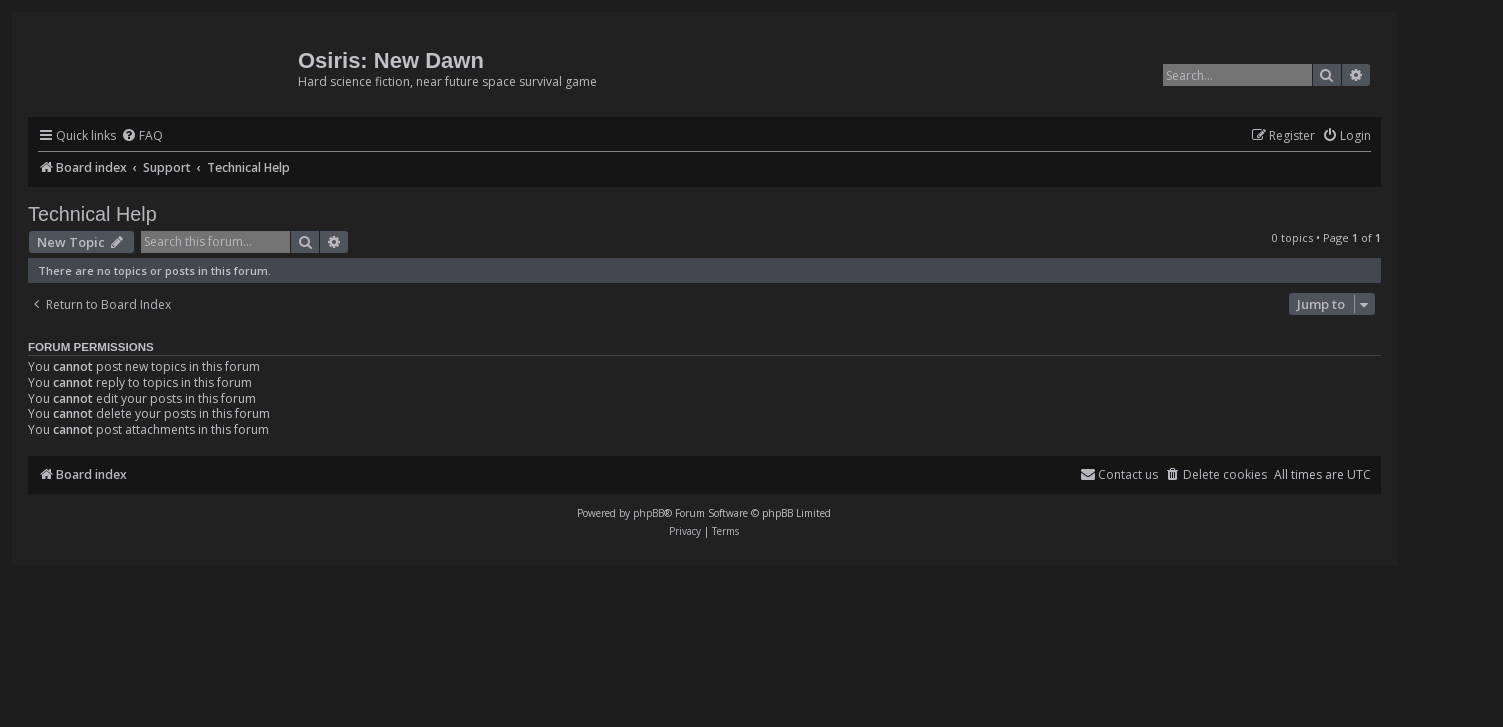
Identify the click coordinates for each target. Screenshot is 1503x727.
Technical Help (92, 214)
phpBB (648, 513)
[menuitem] (142, 136)
